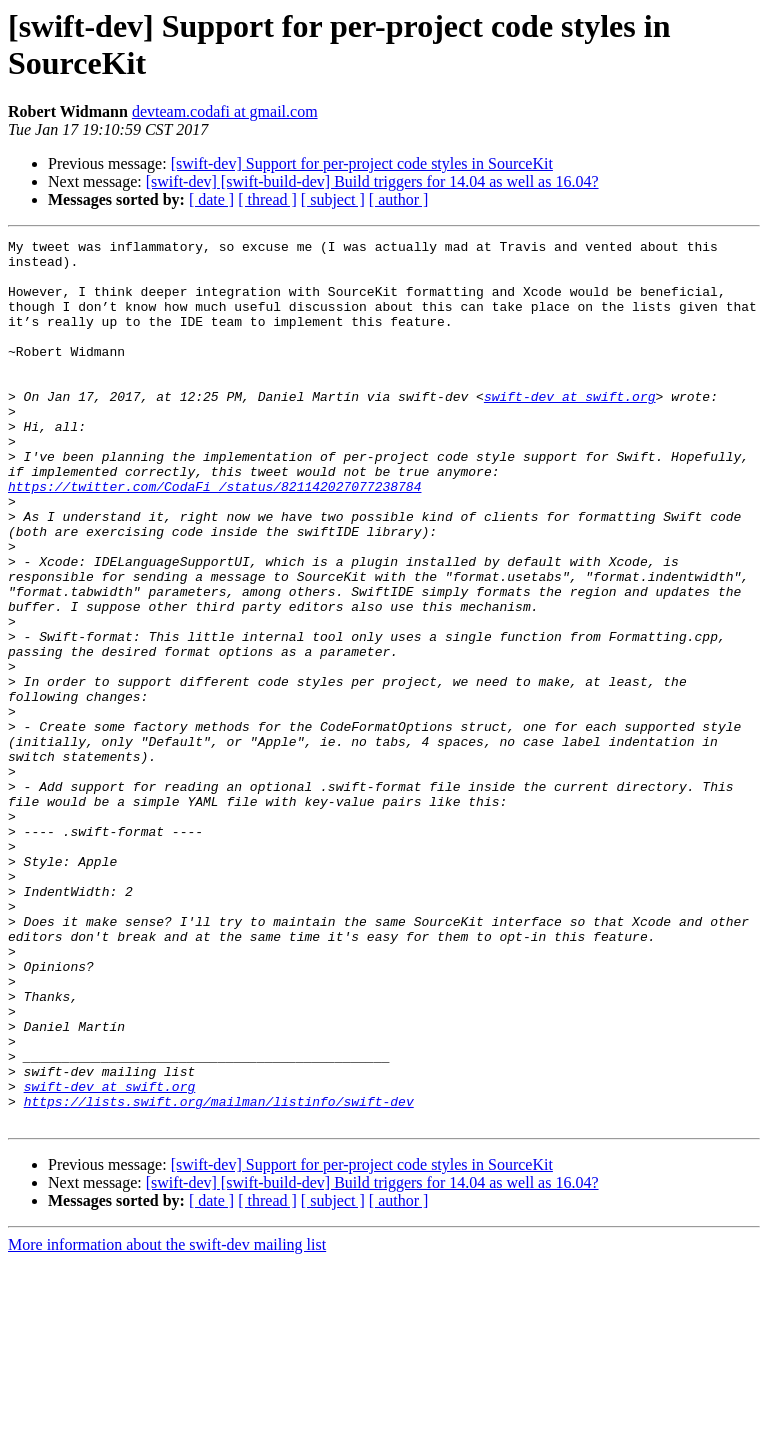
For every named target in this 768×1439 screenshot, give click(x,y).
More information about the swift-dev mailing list (167, 1421)
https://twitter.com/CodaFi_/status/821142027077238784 (214, 537)
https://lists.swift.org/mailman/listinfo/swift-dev (219, 1275)
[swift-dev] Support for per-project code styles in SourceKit (362, 163)
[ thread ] (267, 199)
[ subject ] (333, 199)
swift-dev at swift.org (570, 429)
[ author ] (399, 199)
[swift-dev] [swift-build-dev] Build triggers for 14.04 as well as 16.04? (372, 181)
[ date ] (211, 199)
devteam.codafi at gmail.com (225, 111)
